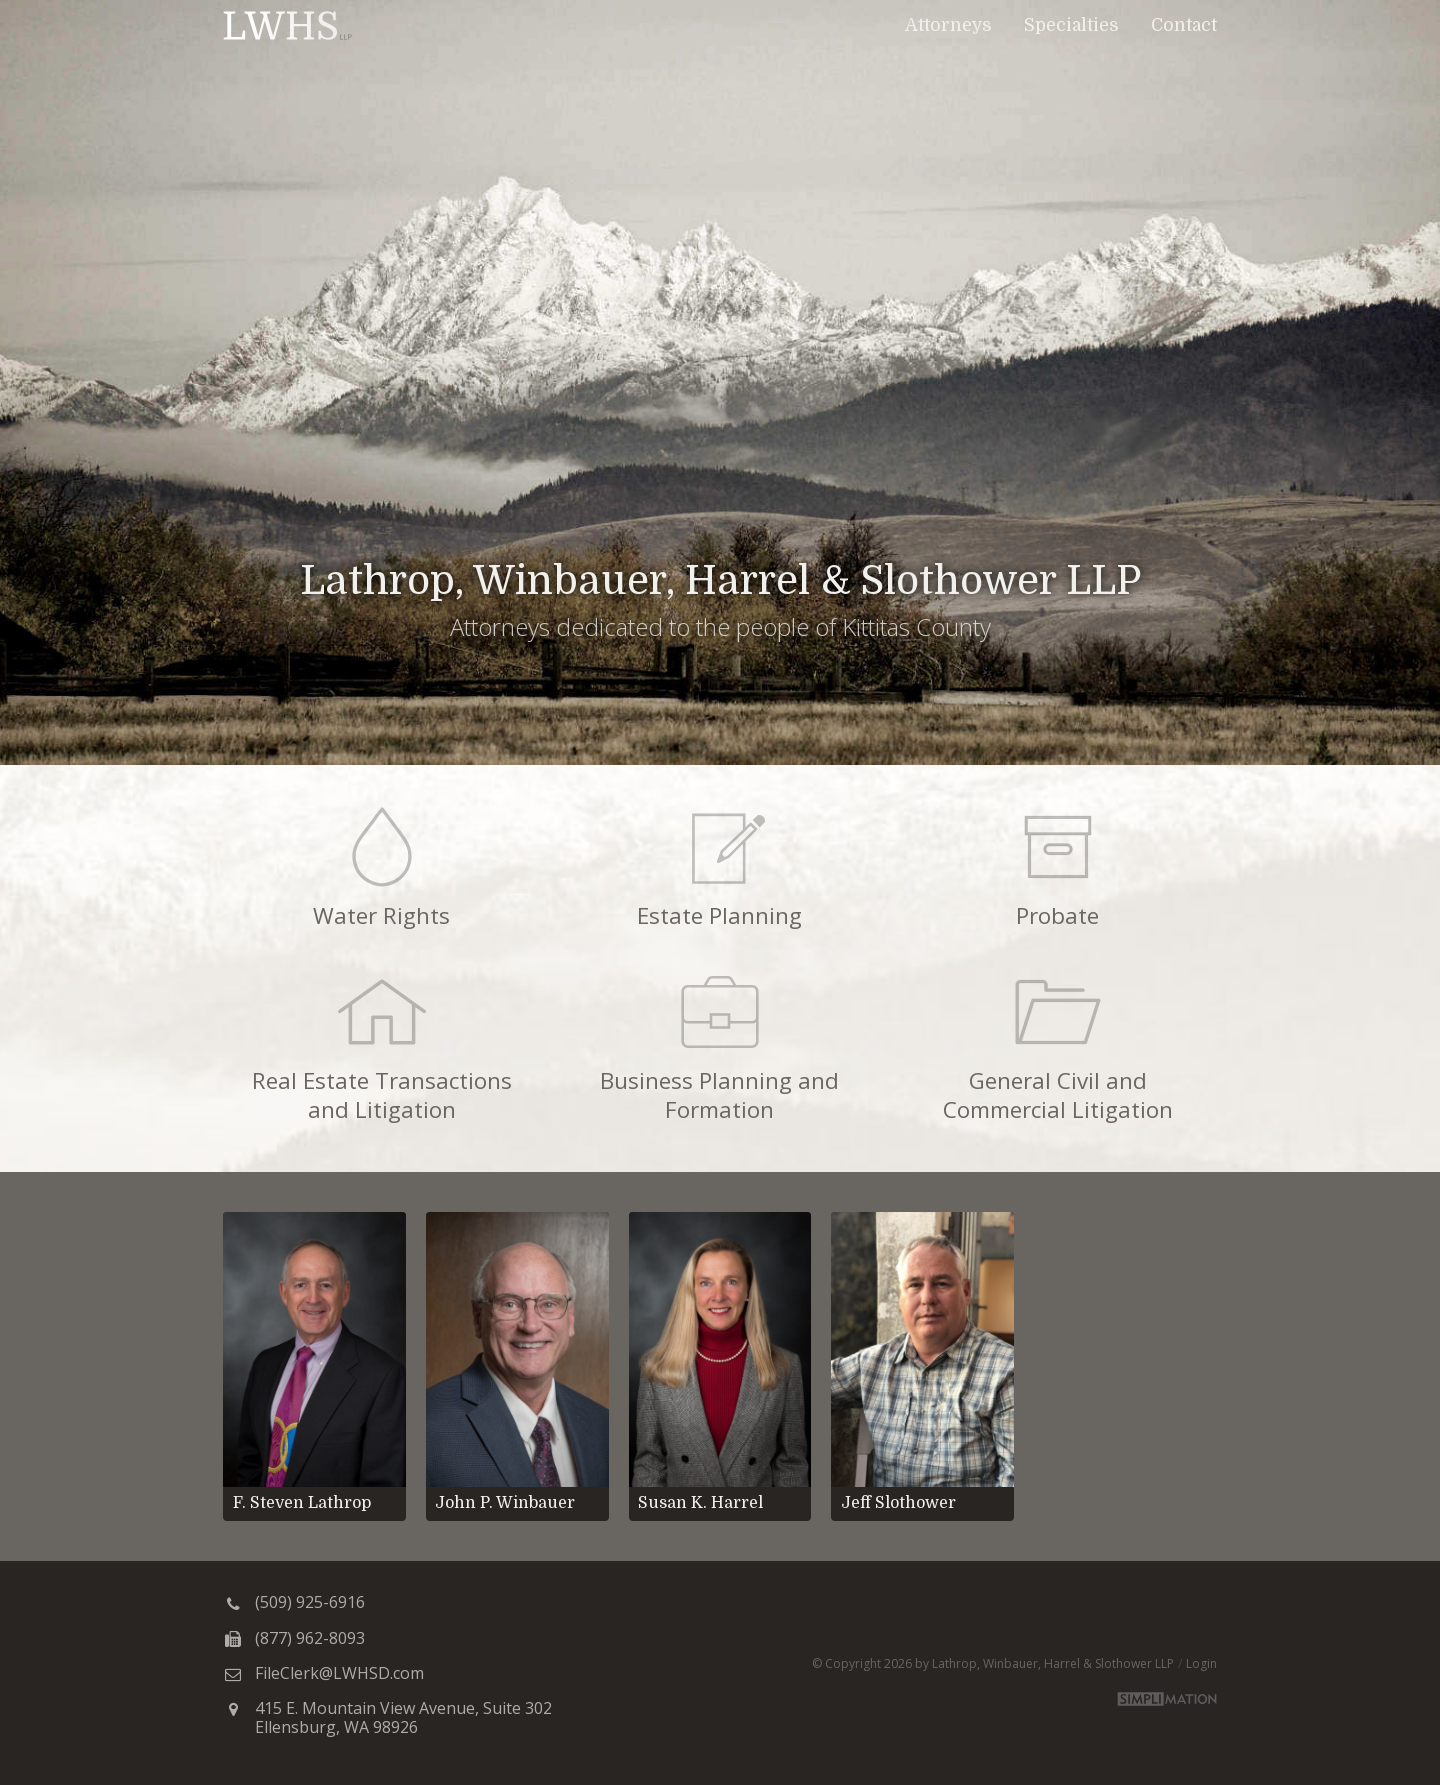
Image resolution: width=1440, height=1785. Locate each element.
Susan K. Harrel (700, 1503)
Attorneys (948, 25)
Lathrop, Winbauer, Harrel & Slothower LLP (288, 25)
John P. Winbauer (505, 1503)
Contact (1184, 25)
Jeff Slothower (898, 1503)
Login (1201, 1663)
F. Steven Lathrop (302, 1503)
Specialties (1071, 25)
